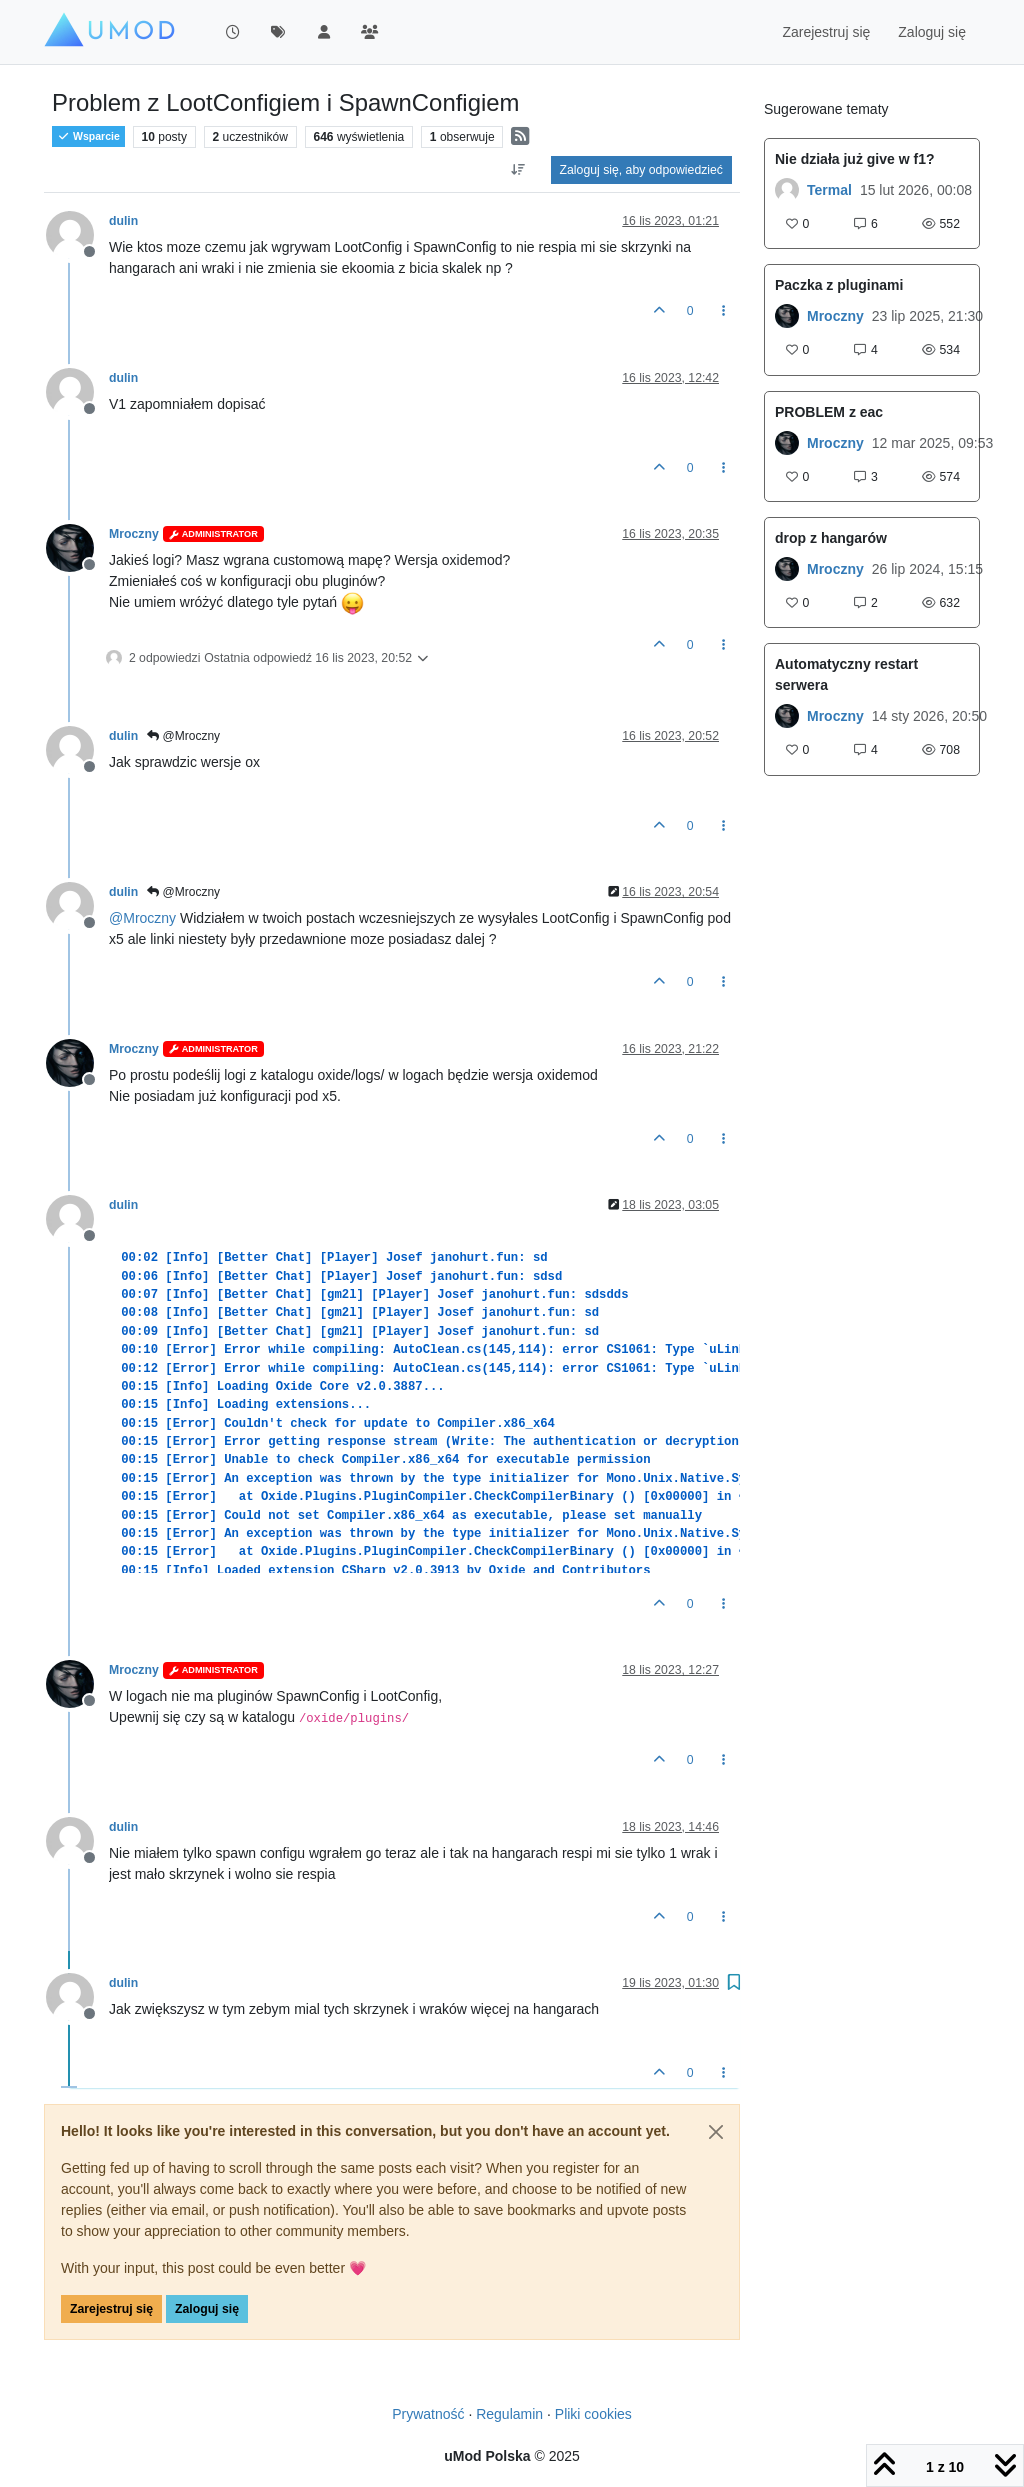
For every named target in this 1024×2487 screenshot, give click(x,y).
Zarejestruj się (111, 2309)
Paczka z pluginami (839, 285)
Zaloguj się (207, 2309)
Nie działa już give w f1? (854, 159)
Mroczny (134, 534)
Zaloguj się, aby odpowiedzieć (641, 170)
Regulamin (509, 2414)
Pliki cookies (593, 2414)
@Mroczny (183, 736)
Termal (829, 190)
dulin (123, 221)
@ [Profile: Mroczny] (142, 918)
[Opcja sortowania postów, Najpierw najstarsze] (517, 170)
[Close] (716, 2132)
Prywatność (428, 2414)
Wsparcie (88, 136)
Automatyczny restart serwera (846, 674)
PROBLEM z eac (829, 412)
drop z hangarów (831, 538)
